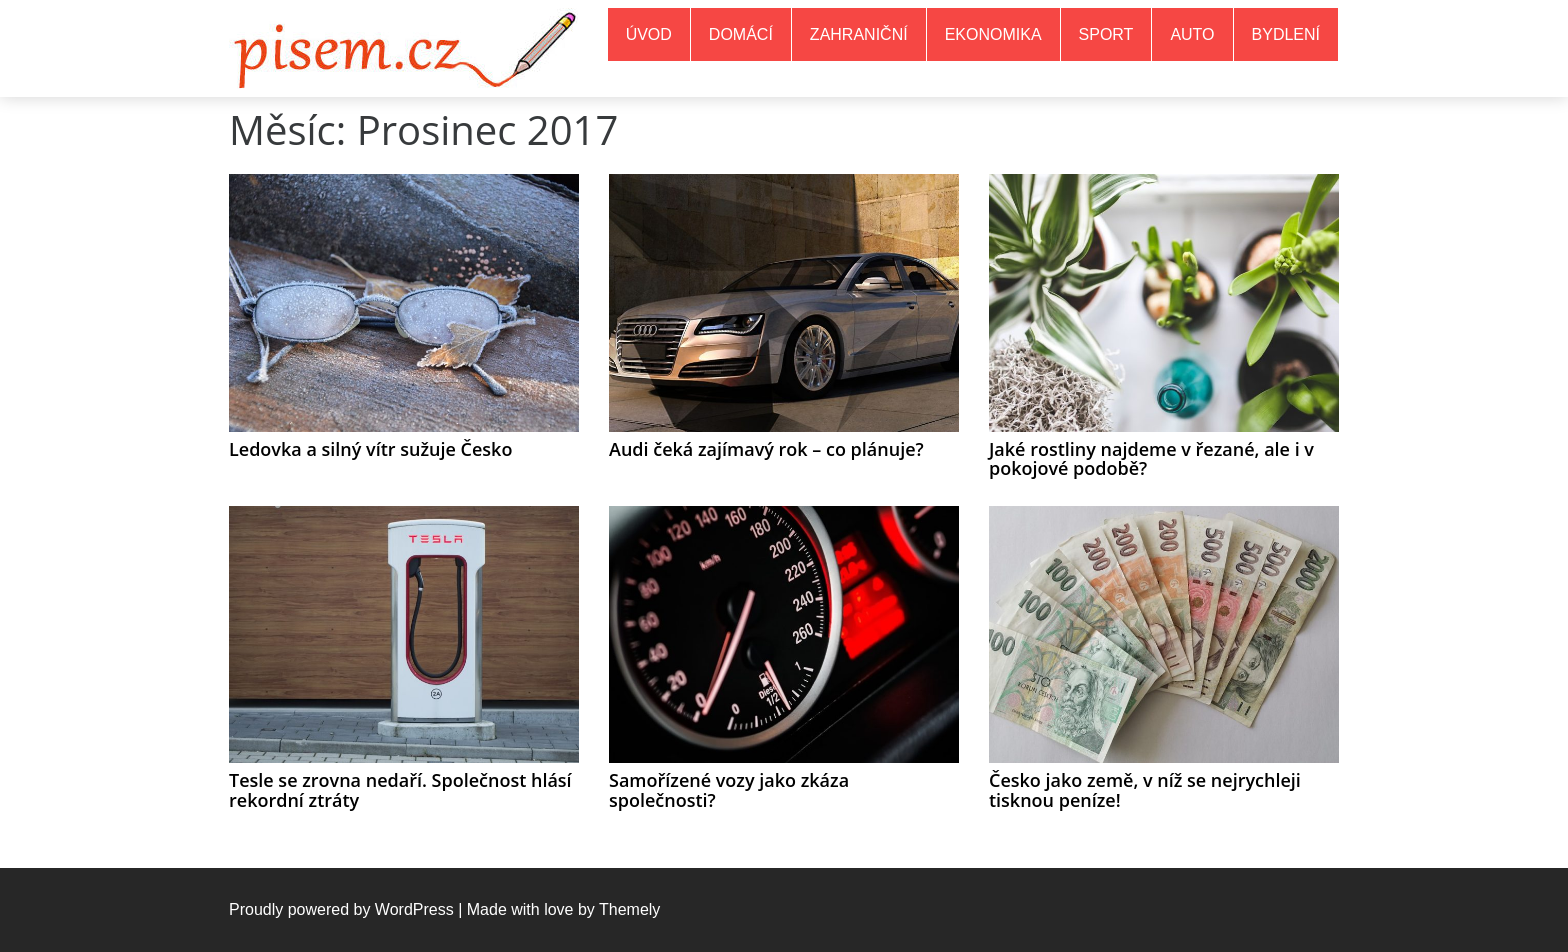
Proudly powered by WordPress (341, 909)
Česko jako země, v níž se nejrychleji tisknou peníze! (1145, 790)
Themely (629, 909)
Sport (1106, 34)
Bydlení (1286, 34)
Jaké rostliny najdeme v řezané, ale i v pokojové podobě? (1151, 459)
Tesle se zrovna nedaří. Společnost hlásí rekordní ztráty (400, 790)
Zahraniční (859, 34)
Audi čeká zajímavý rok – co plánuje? (766, 449)
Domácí (741, 34)
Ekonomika (993, 34)
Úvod (649, 34)
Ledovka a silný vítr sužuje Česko (370, 449)
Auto (1192, 34)
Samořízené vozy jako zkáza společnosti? (729, 790)
